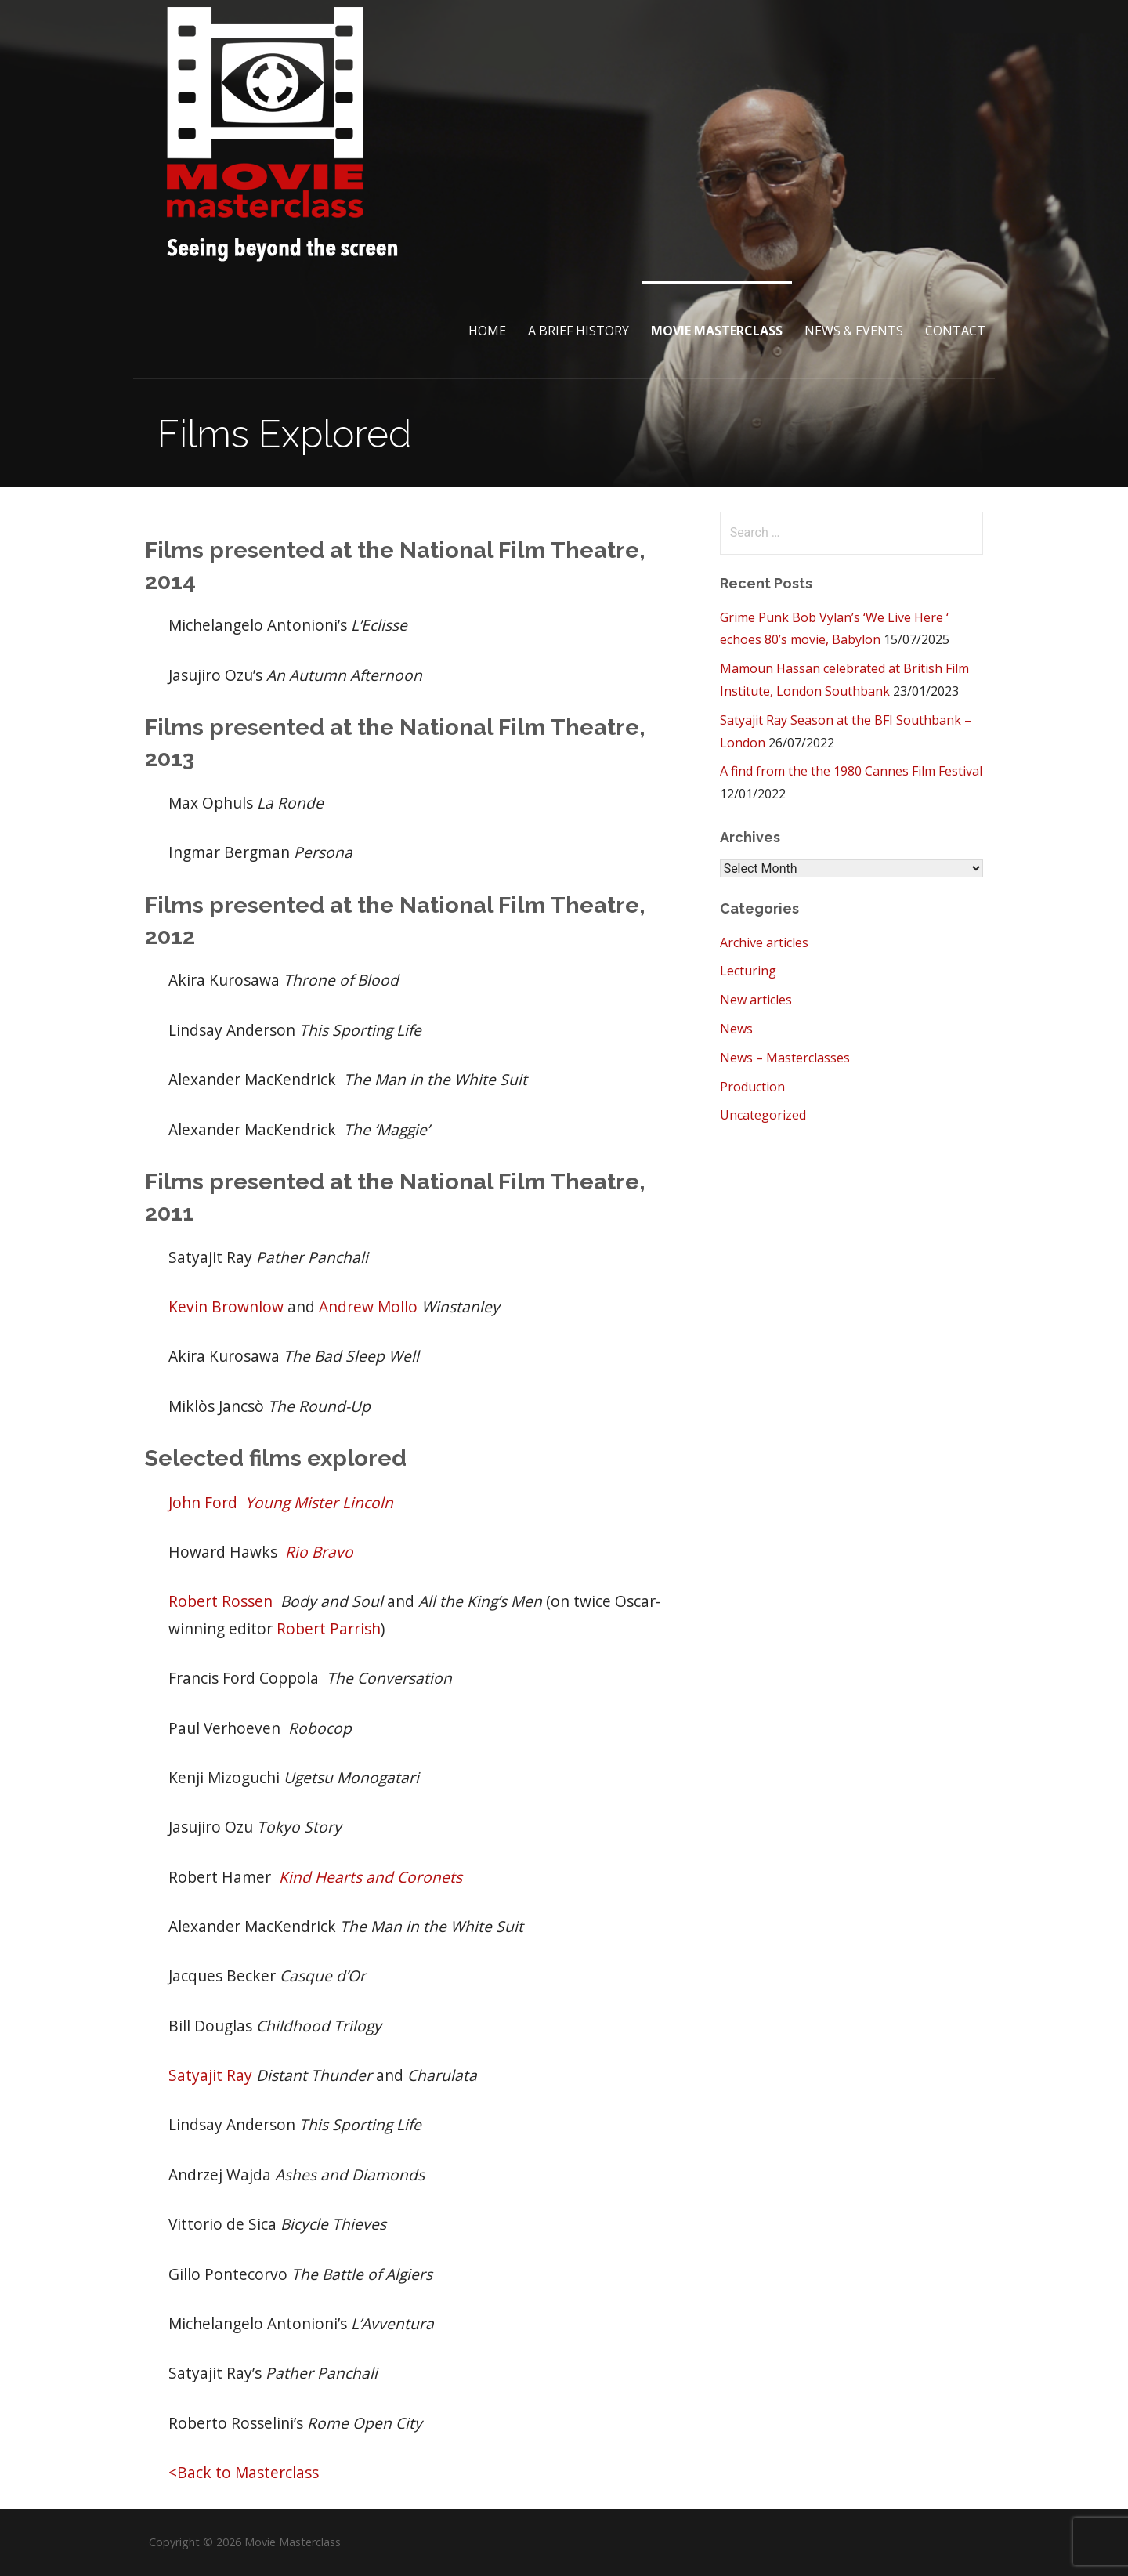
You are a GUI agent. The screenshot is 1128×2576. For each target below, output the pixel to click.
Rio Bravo (319, 1551)
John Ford (202, 1502)
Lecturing (748, 970)
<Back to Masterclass (243, 2472)
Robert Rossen (220, 1601)
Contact (955, 330)
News (736, 1028)
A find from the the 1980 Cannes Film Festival (851, 771)
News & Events (853, 330)
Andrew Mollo (368, 1306)
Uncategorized (763, 1114)
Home (487, 330)
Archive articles (764, 942)
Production (752, 1086)
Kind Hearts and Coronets (370, 1876)
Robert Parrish (329, 1628)
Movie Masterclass (717, 330)
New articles (756, 999)
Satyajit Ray (210, 2075)
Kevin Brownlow (226, 1306)
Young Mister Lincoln (319, 1502)
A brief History (578, 330)
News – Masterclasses (785, 1057)
